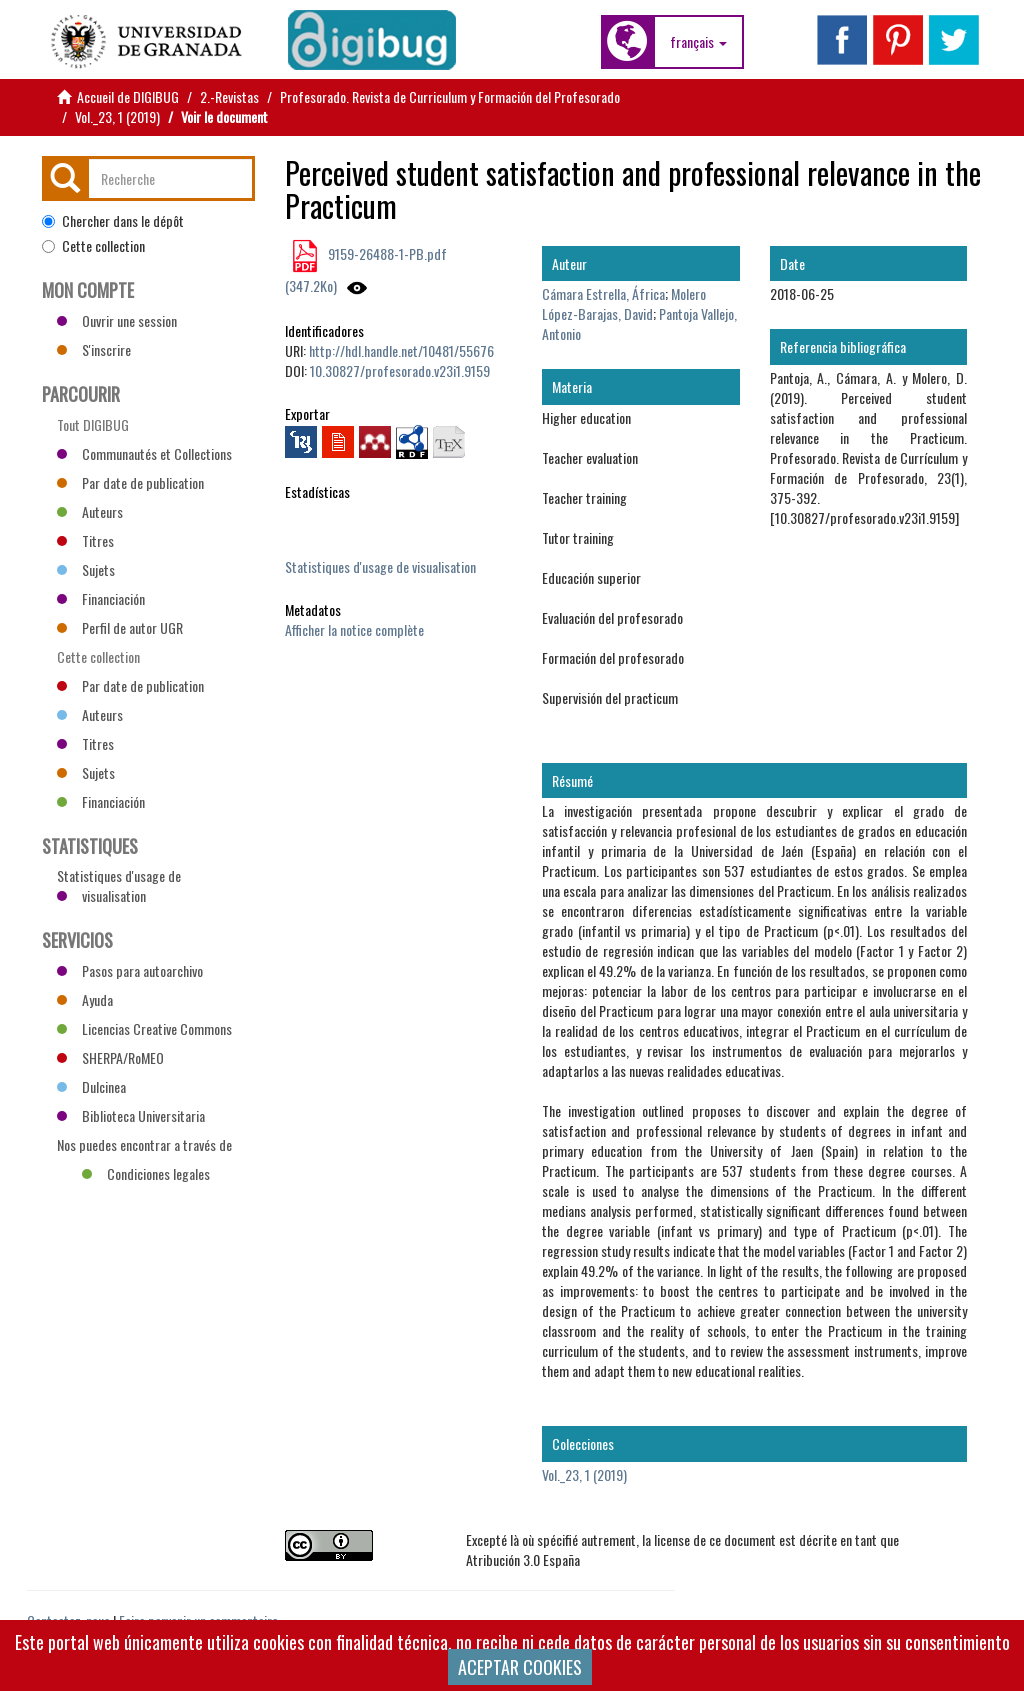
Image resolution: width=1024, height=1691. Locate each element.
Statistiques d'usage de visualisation (380, 566)
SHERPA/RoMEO (110, 1057)
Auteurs (90, 511)
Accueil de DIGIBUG (128, 96)
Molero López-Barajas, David (624, 303)
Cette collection (93, 246)
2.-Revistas (229, 96)
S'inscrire (94, 349)
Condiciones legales (146, 1173)
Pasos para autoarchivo (130, 970)
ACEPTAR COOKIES (520, 1667)
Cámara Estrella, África (603, 293)
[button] (698, 42)
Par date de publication (130, 482)
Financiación (101, 598)
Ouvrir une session (117, 320)
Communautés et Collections (144, 453)
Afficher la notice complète (354, 629)
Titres (85, 540)
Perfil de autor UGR (120, 627)
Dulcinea (91, 1086)
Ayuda (85, 999)
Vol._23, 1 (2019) (117, 116)
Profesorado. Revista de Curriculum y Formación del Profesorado (450, 96)
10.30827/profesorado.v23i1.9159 (400, 370)
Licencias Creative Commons (144, 1028)
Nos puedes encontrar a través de (144, 1147)
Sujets (86, 569)
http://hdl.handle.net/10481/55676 (401, 350)
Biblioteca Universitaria (131, 1115)
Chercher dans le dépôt (113, 221)
